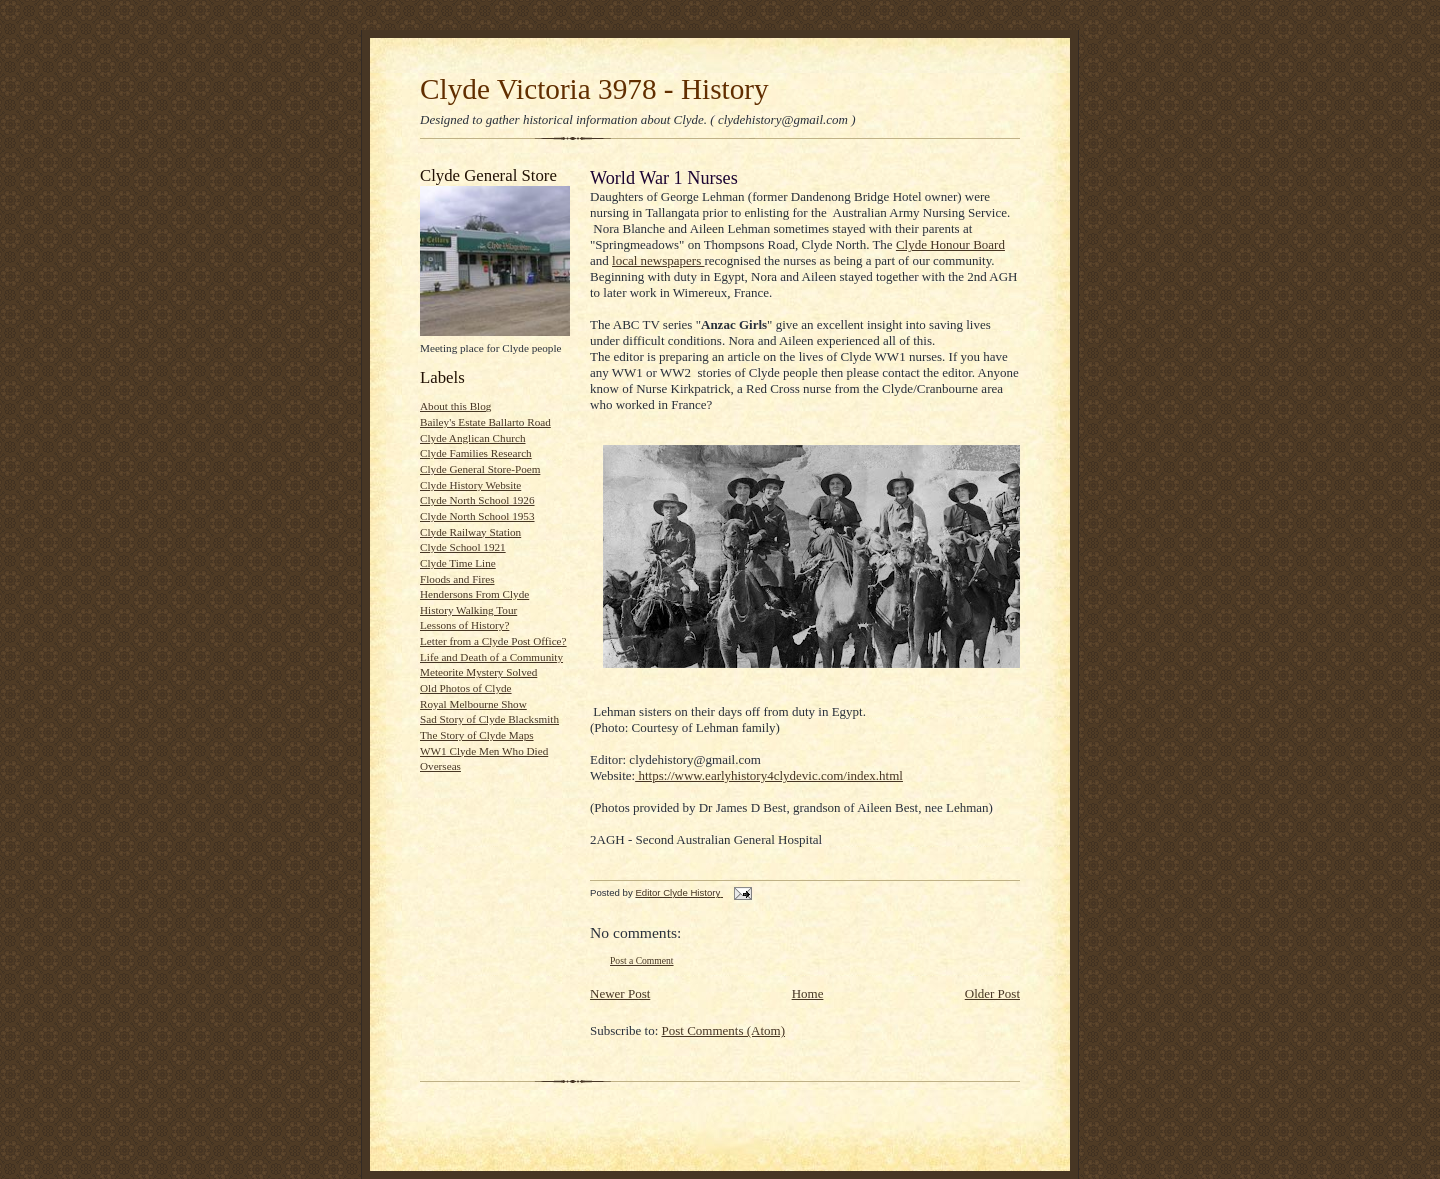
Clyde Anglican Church (473, 438)
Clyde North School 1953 (477, 516)
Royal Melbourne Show (473, 704)
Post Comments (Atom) (724, 1030)
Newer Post (620, 993)
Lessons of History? (464, 625)
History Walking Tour (468, 610)
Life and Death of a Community (491, 657)
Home (808, 993)
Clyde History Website (470, 485)
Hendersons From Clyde (474, 594)
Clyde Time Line (458, 563)
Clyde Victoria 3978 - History (594, 89)
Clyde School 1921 (463, 547)
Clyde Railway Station (470, 532)
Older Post (992, 993)
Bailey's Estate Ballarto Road (485, 422)
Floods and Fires (457, 579)
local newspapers (658, 260)
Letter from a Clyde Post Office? (493, 641)
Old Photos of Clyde (466, 688)
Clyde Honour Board (950, 244)
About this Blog (455, 406)
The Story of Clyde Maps (477, 735)
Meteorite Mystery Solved (478, 672)
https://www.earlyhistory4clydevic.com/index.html (769, 775)
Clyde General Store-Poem (480, 469)
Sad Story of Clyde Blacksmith (489, 719)
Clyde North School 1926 (477, 500)
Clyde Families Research (476, 453)
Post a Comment (642, 960)
